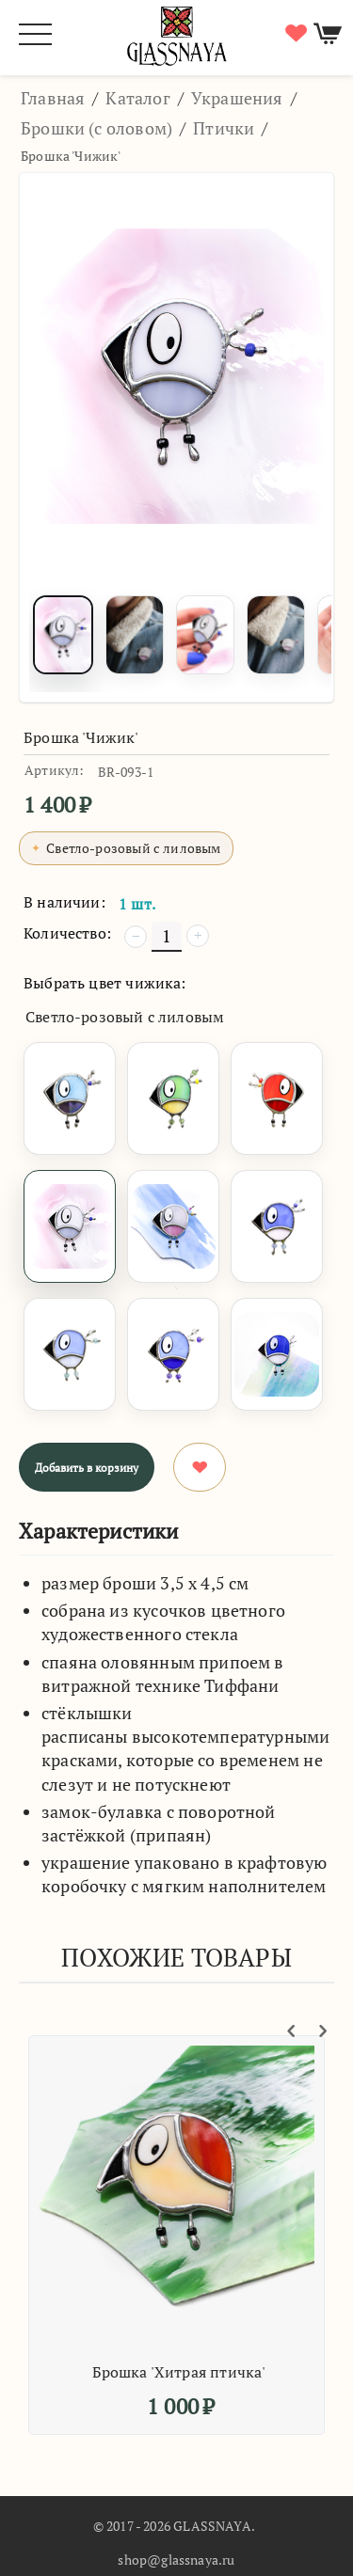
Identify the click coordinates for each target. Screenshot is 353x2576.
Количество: (67, 933)
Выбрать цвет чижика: (105, 982)
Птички (223, 128)
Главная (53, 98)
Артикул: (54, 770)
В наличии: (64, 902)
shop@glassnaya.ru (176, 2559)
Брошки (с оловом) (96, 128)
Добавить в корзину (86, 1468)
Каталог (137, 98)
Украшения (237, 98)
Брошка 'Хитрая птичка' (184, 2372)
